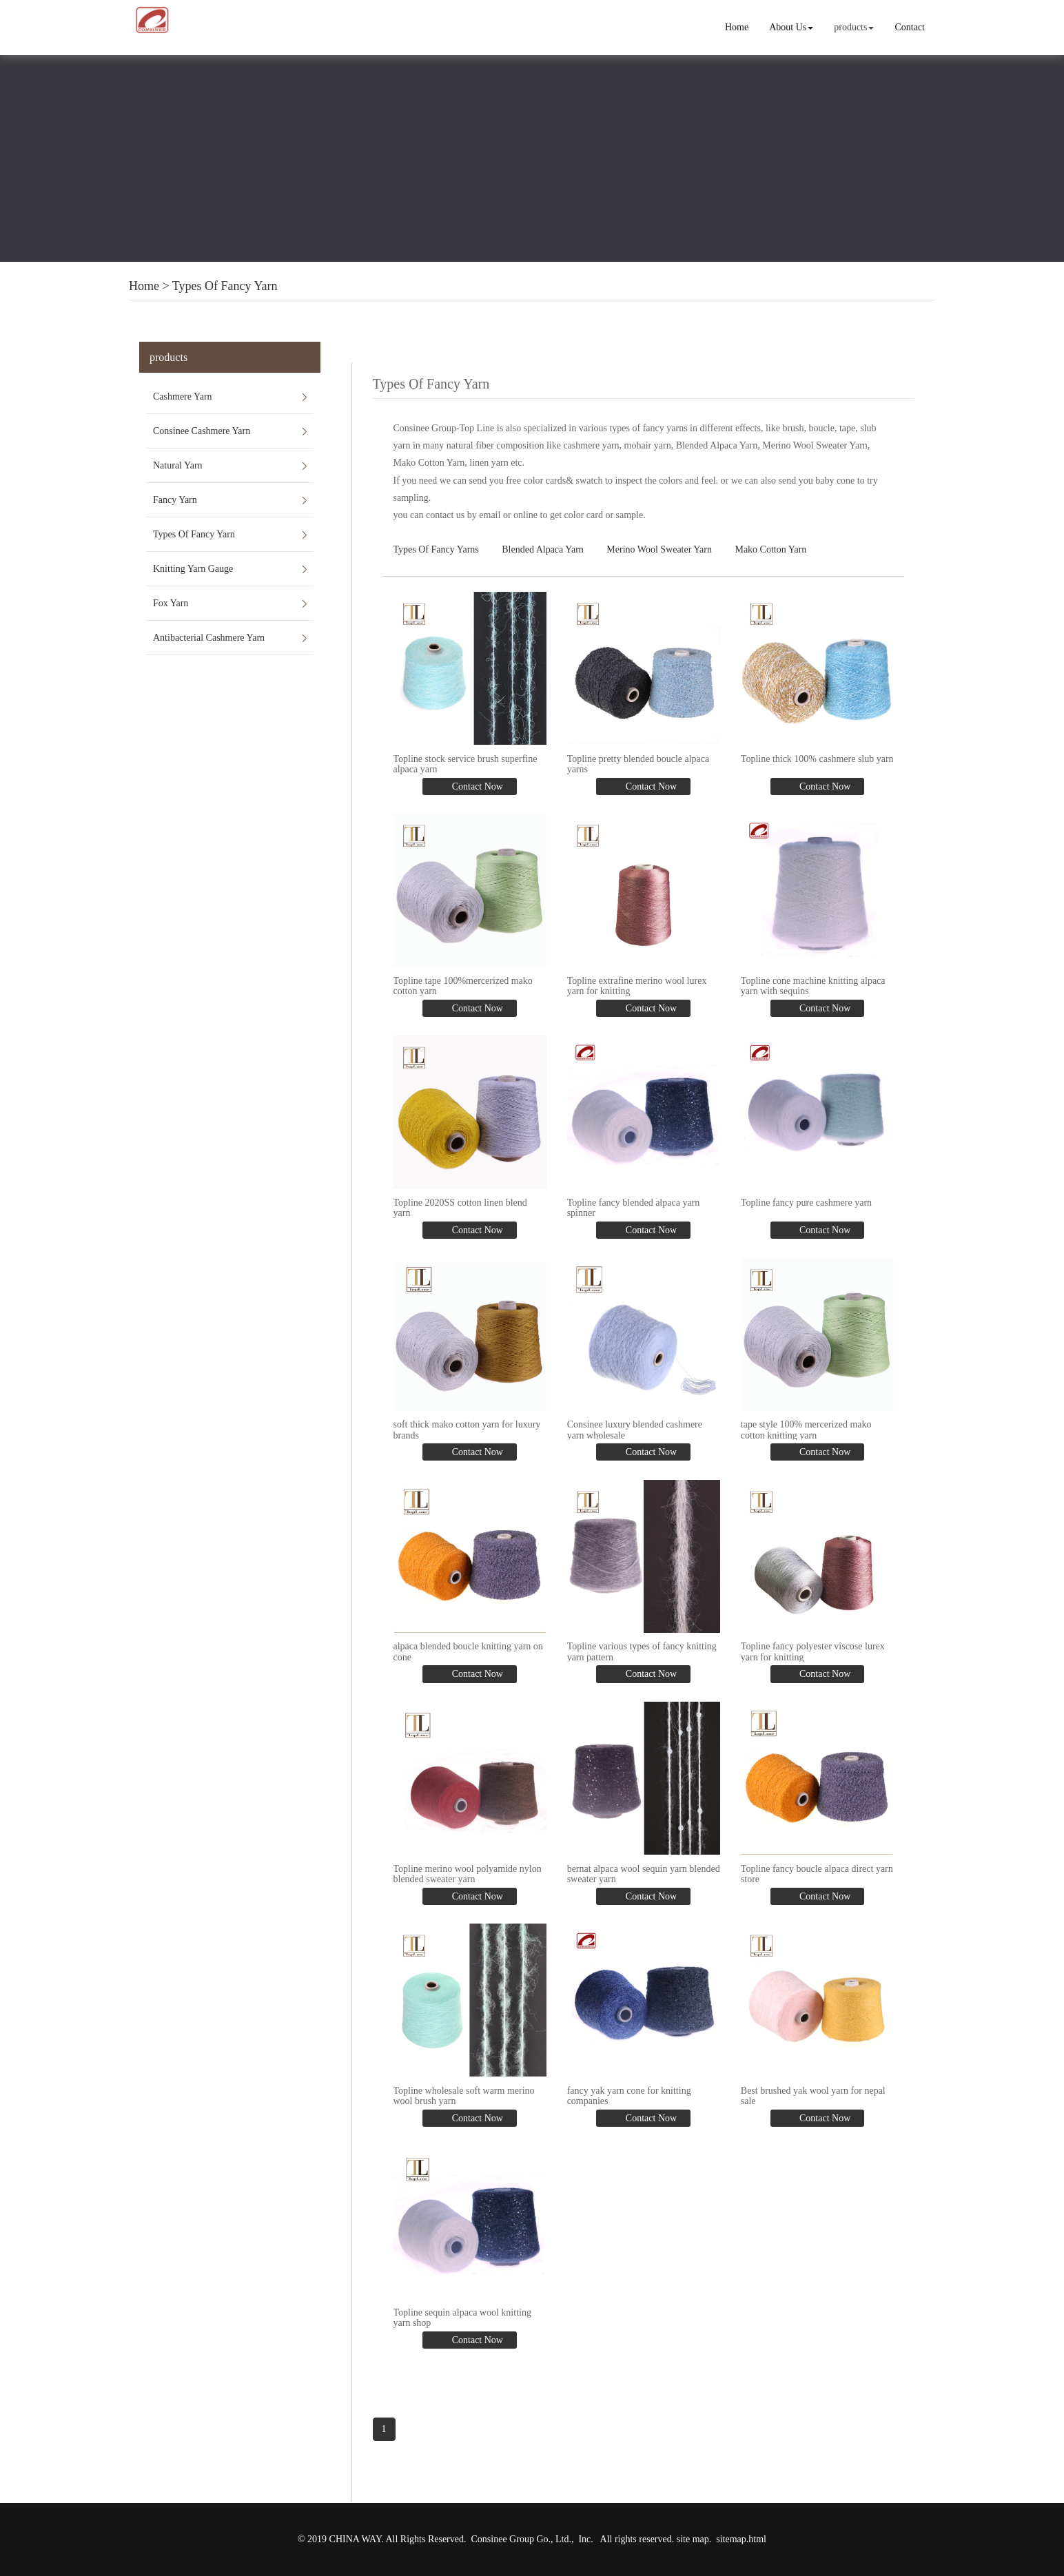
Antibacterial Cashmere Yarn (209, 637)
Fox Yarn (170, 603)
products (854, 27)
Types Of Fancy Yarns (436, 549)
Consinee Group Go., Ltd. (521, 2539)
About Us (791, 27)
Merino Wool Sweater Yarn (659, 549)
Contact (909, 27)
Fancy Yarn (175, 500)
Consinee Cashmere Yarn (201, 431)
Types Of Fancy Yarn (225, 286)
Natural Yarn (178, 465)
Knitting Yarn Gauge (193, 569)
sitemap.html (741, 2539)
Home (736, 27)
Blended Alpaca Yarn (543, 549)
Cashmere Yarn (182, 396)
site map (693, 2539)
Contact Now (476, 786)
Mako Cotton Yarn (770, 549)
